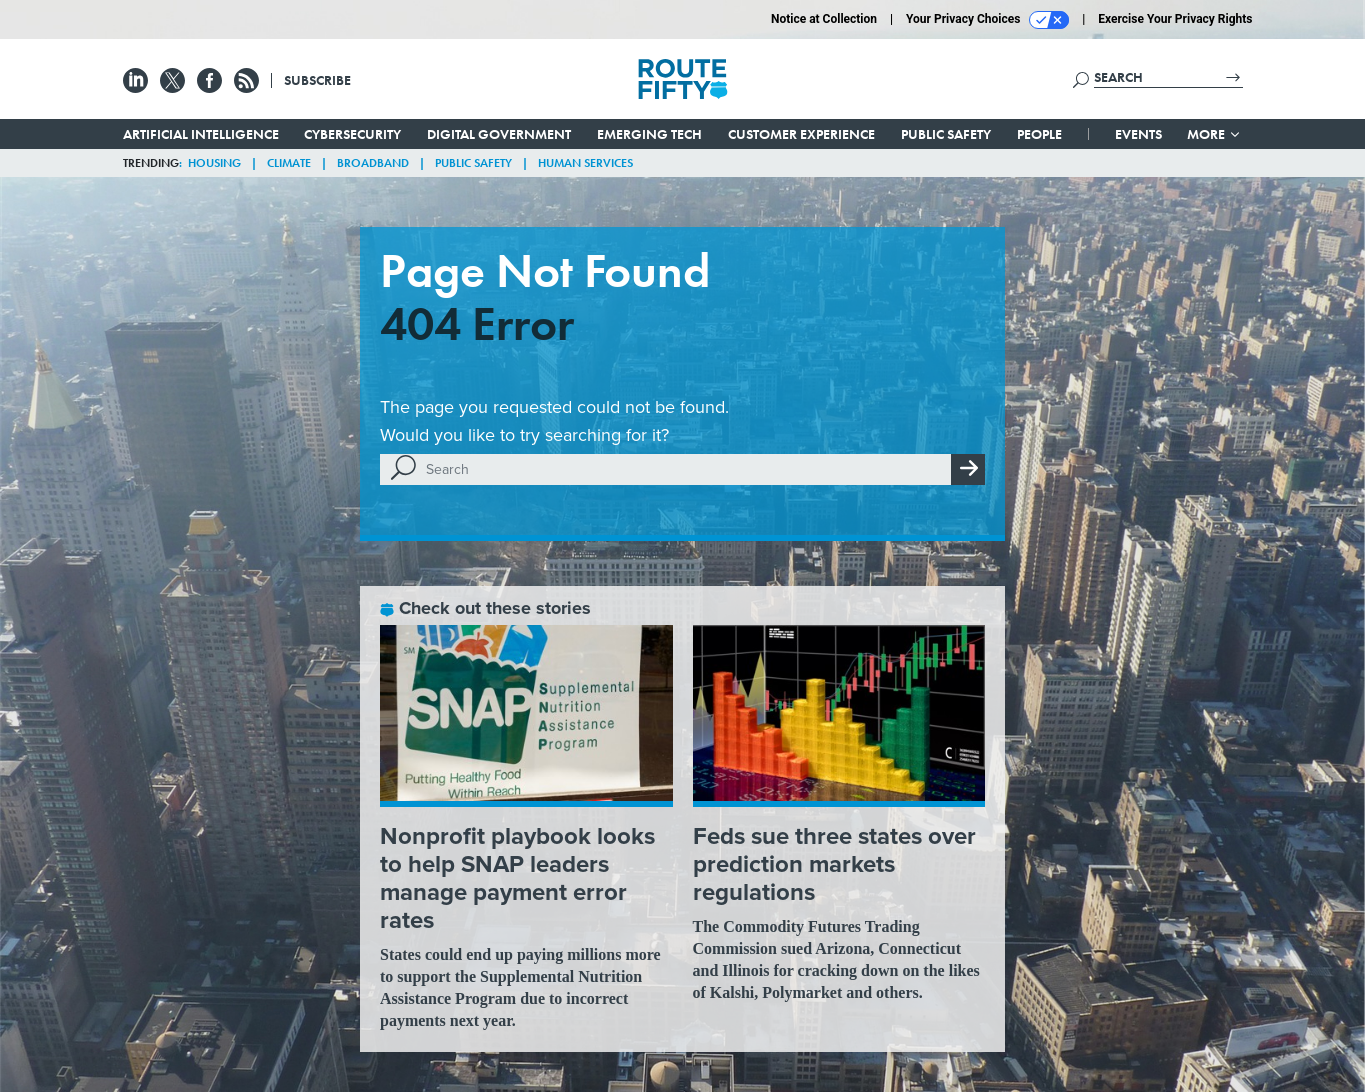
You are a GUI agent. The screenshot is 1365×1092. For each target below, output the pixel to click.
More (1214, 134)
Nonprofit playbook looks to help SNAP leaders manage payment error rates (517, 878)
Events (1138, 134)
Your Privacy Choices (987, 20)
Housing (214, 163)
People (1039, 134)
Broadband (373, 163)
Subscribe (317, 80)
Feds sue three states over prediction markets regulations (834, 864)
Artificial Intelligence (201, 134)
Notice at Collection (824, 19)
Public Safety (946, 134)
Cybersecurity (352, 134)
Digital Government (499, 134)
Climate (289, 163)
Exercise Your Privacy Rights (1175, 19)
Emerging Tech (649, 134)
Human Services (585, 163)
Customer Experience (801, 134)
